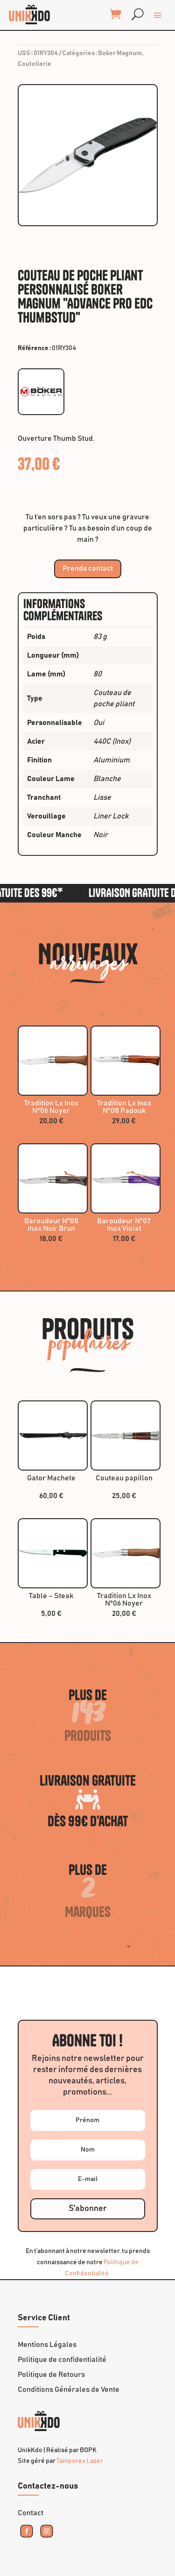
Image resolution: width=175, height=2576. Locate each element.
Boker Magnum (120, 53)
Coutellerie (34, 64)
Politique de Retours (51, 2374)
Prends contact (88, 568)
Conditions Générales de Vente (68, 2389)
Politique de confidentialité (62, 2359)
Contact (30, 2513)
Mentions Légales (47, 2344)
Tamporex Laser (79, 2461)
